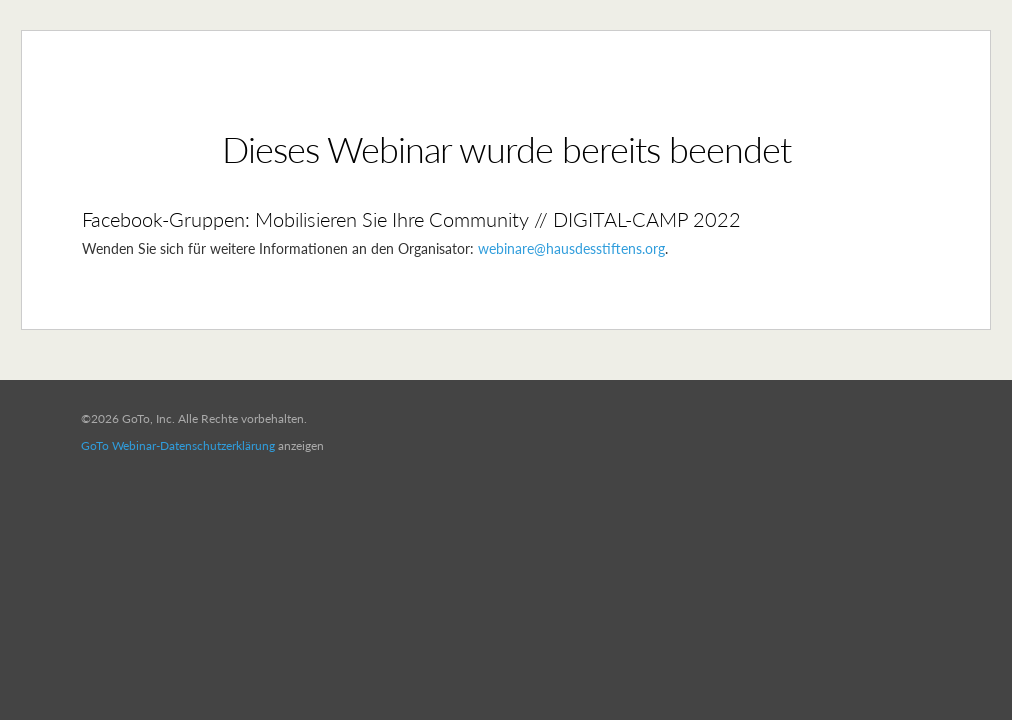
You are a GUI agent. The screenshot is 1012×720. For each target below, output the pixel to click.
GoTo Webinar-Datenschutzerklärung (178, 445)
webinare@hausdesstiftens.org (571, 248)
